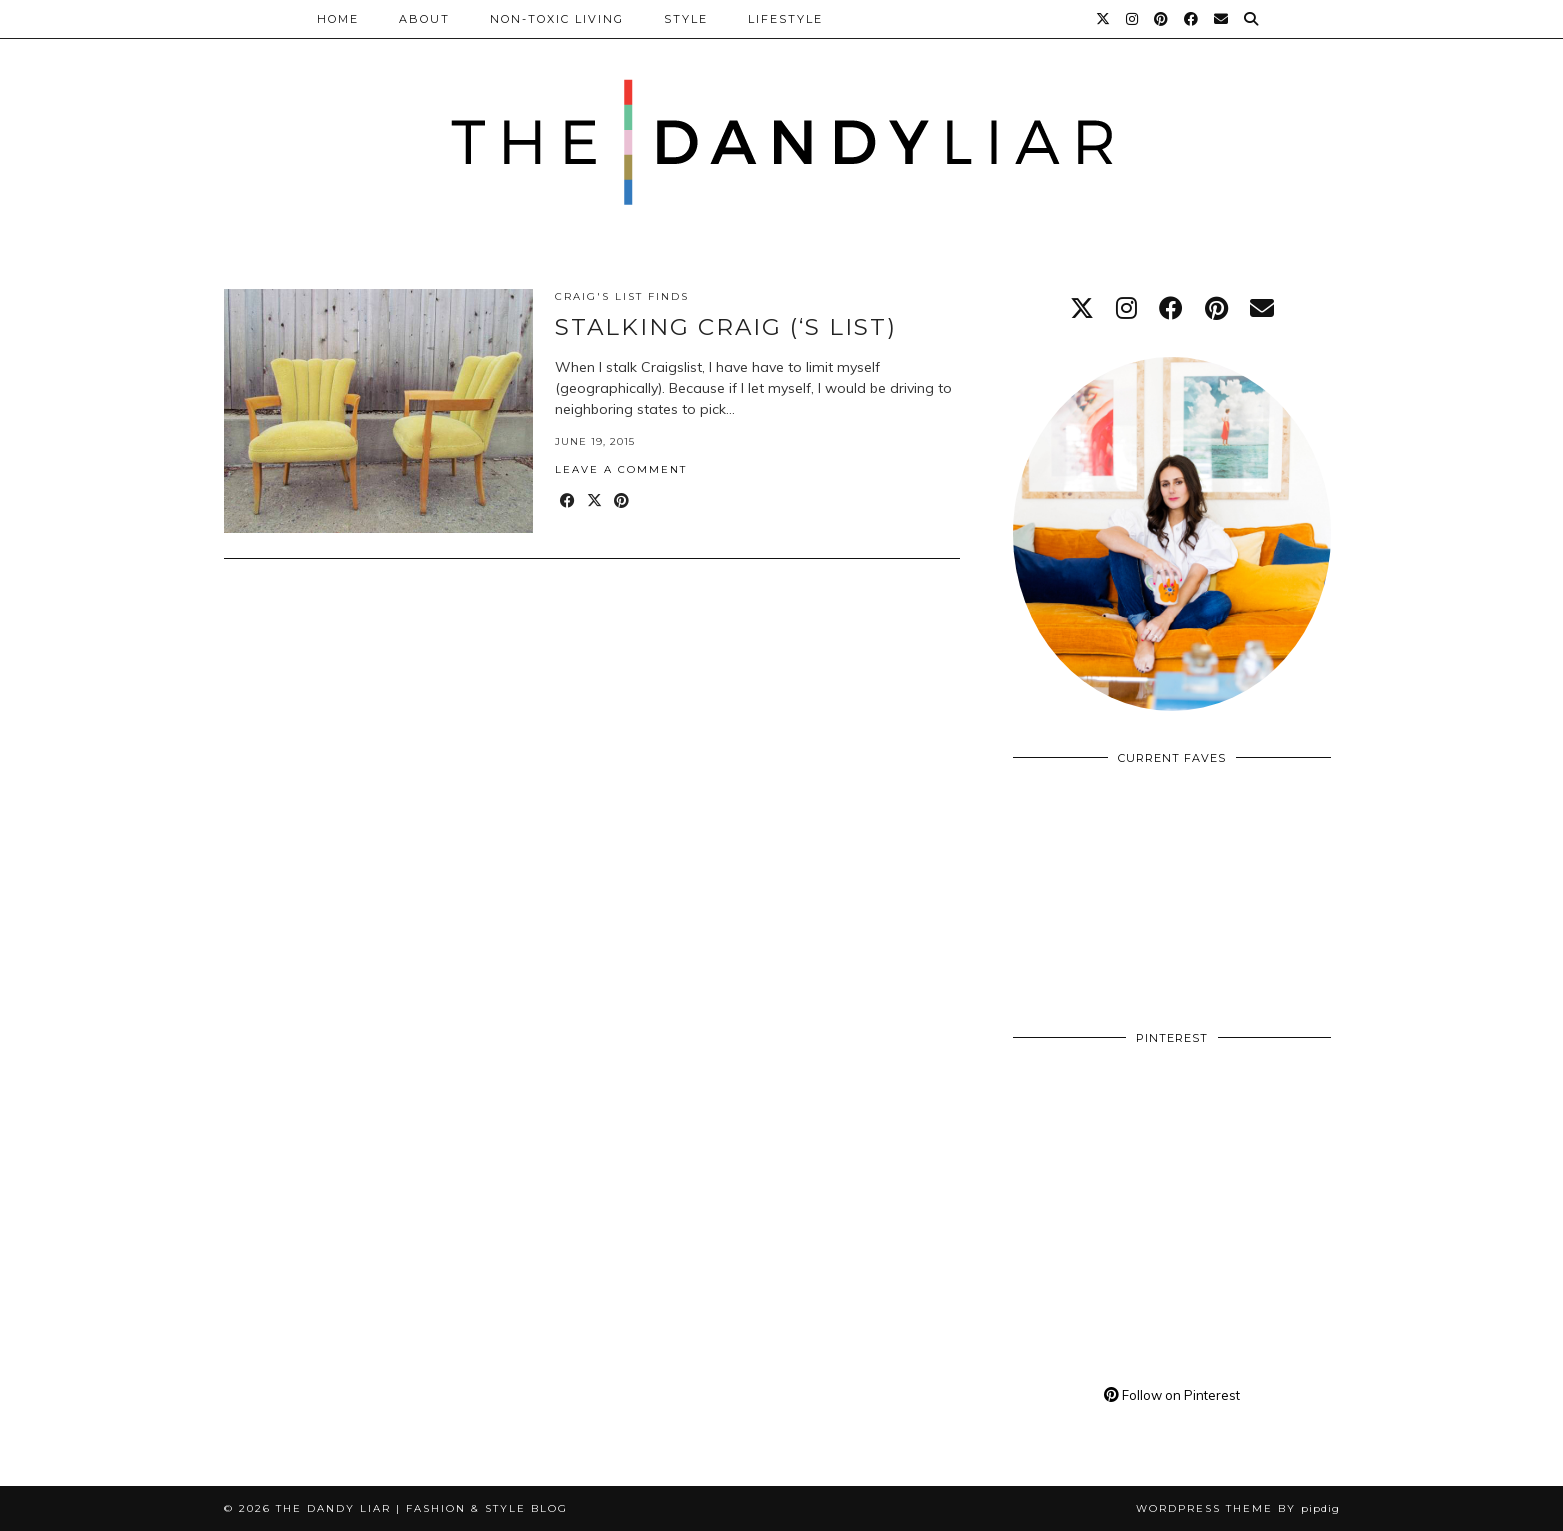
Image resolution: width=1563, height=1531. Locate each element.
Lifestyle (785, 19)
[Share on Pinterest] (622, 501)
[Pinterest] (1162, 19)
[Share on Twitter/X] (595, 501)
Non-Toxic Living (557, 19)
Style (686, 19)
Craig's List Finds (622, 296)
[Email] (1222, 19)
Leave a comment (621, 469)
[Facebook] (1192, 19)
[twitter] (1082, 308)
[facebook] (1171, 308)
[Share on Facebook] (568, 501)
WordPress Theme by (1238, 1508)
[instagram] (1126, 308)
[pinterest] (1216, 308)
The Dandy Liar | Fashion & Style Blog (422, 1508)
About (424, 19)
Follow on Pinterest (1172, 1395)
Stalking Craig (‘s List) (726, 327)
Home (338, 19)
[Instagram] (1133, 19)
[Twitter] (1104, 19)
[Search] (1252, 19)
